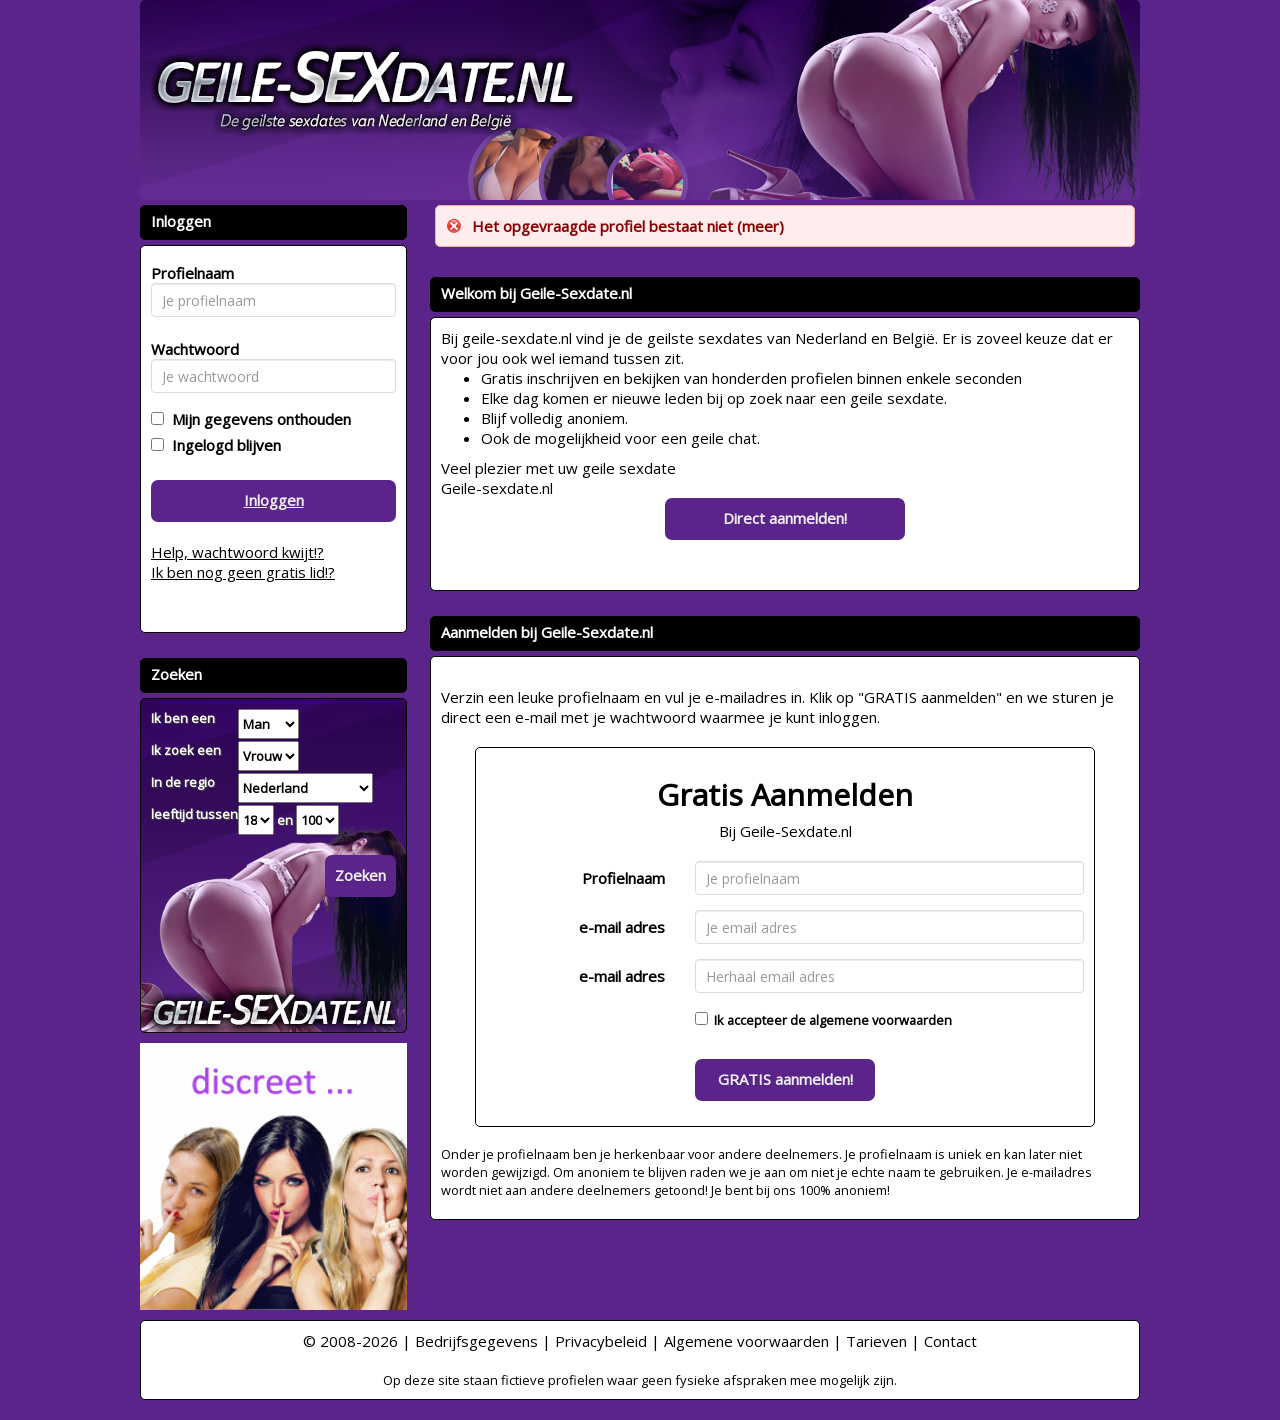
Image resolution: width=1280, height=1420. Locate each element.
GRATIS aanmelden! (785, 1079)
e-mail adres (622, 927)
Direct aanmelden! (785, 518)
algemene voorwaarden (880, 1020)
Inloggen (274, 500)
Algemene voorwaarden (746, 1341)
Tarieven (876, 1341)
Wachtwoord (189, 349)
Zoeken (360, 875)
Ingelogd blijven (222, 445)
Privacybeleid (601, 1341)
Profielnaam (623, 878)
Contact (950, 1341)
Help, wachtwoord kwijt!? (237, 552)
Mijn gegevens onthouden (257, 419)
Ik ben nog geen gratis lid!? (243, 572)
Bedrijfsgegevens (476, 1341)
